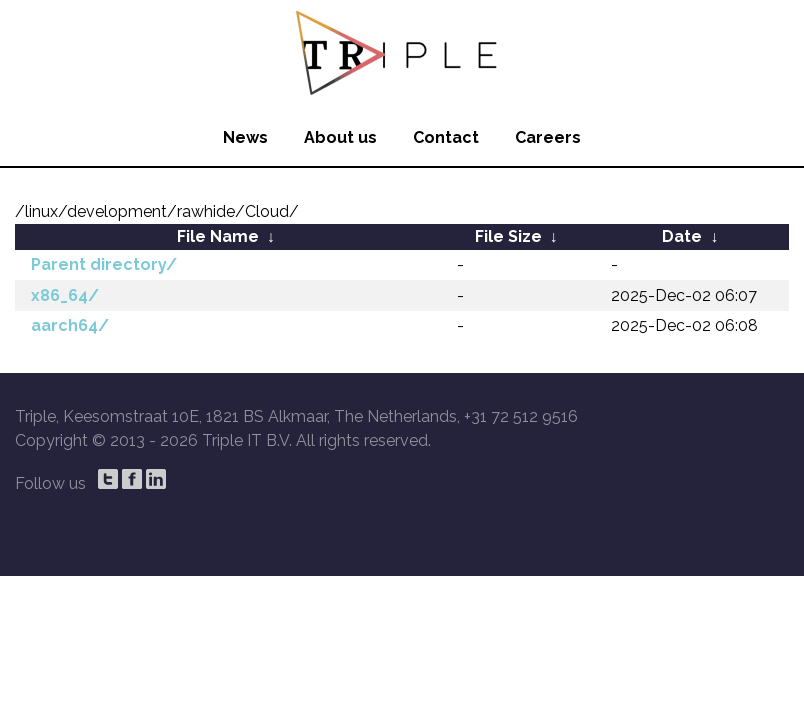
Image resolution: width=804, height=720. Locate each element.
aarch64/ (70, 325)
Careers (548, 137)
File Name (218, 236)
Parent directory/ (104, 264)
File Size (508, 236)
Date (682, 236)
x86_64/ (65, 295)
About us (340, 137)
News (245, 137)
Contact (446, 137)
